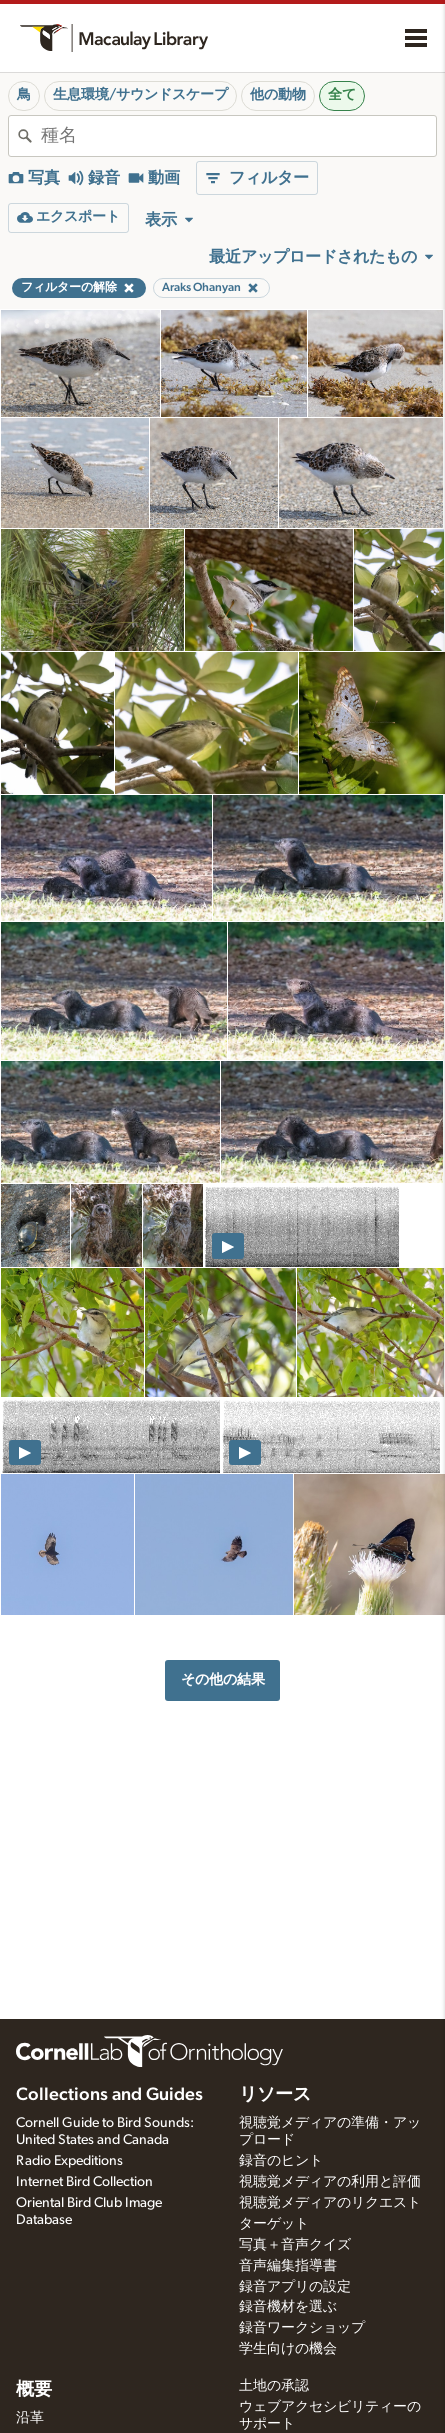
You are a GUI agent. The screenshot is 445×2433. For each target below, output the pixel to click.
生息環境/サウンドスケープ (140, 95)
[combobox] (238, 136)
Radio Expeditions (69, 2161)
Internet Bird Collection (84, 2182)
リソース (275, 2095)
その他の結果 (223, 1679)
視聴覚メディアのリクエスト (330, 2203)
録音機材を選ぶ (288, 2307)
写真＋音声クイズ (295, 2245)
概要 (34, 2390)
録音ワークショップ (302, 2328)
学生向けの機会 (288, 2349)
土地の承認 (274, 2386)
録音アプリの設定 (295, 2287)
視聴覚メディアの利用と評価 (330, 2182)
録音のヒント (281, 2161)
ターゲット (274, 2224)
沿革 (30, 2418)
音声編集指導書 (288, 2266)
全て (342, 95)
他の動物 (278, 95)
